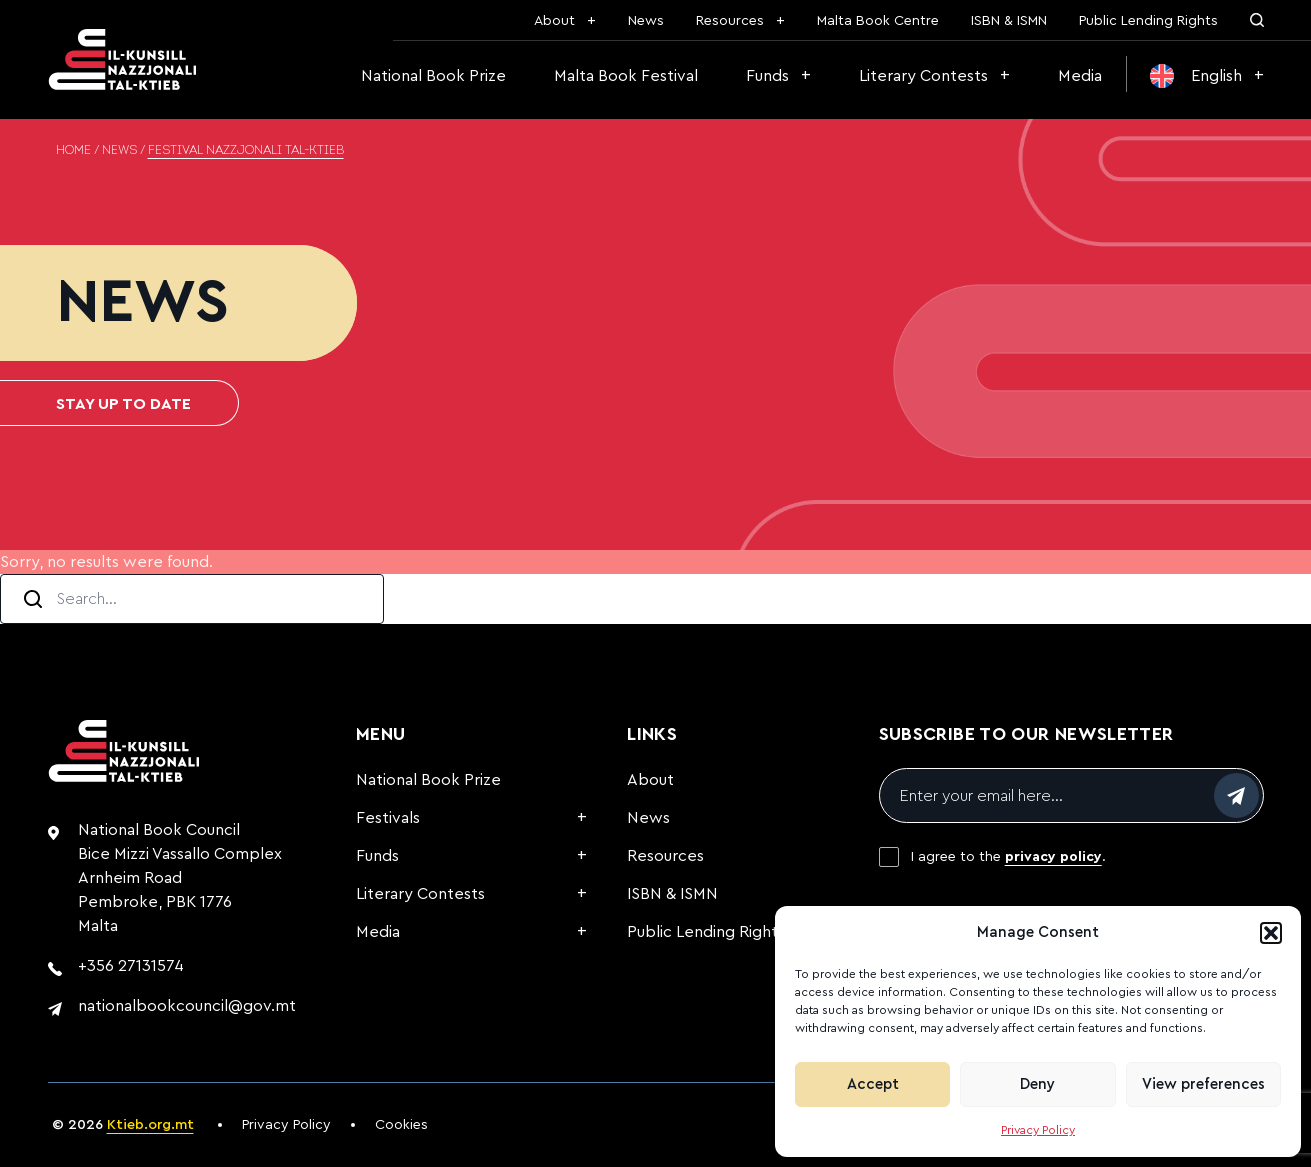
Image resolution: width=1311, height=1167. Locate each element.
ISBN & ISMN (1009, 21)
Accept (873, 1084)
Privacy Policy (1038, 1130)
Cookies (401, 1125)
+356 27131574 (131, 966)
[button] (1271, 933)
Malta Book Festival (626, 76)
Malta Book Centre (878, 21)
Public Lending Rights (1148, 21)
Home (73, 151)
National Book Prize (433, 76)
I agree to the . (1008, 857)
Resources (730, 21)
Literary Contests (923, 76)
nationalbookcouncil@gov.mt (187, 1006)
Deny (1037, 1084)
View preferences (1203, 1084)
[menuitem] (1207, 76)
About (554, 21)
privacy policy (1053, 857)
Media (1080, 76)
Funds (767, 76)
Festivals (388, 818)
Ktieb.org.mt (150, 1125)
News (646, 21)
